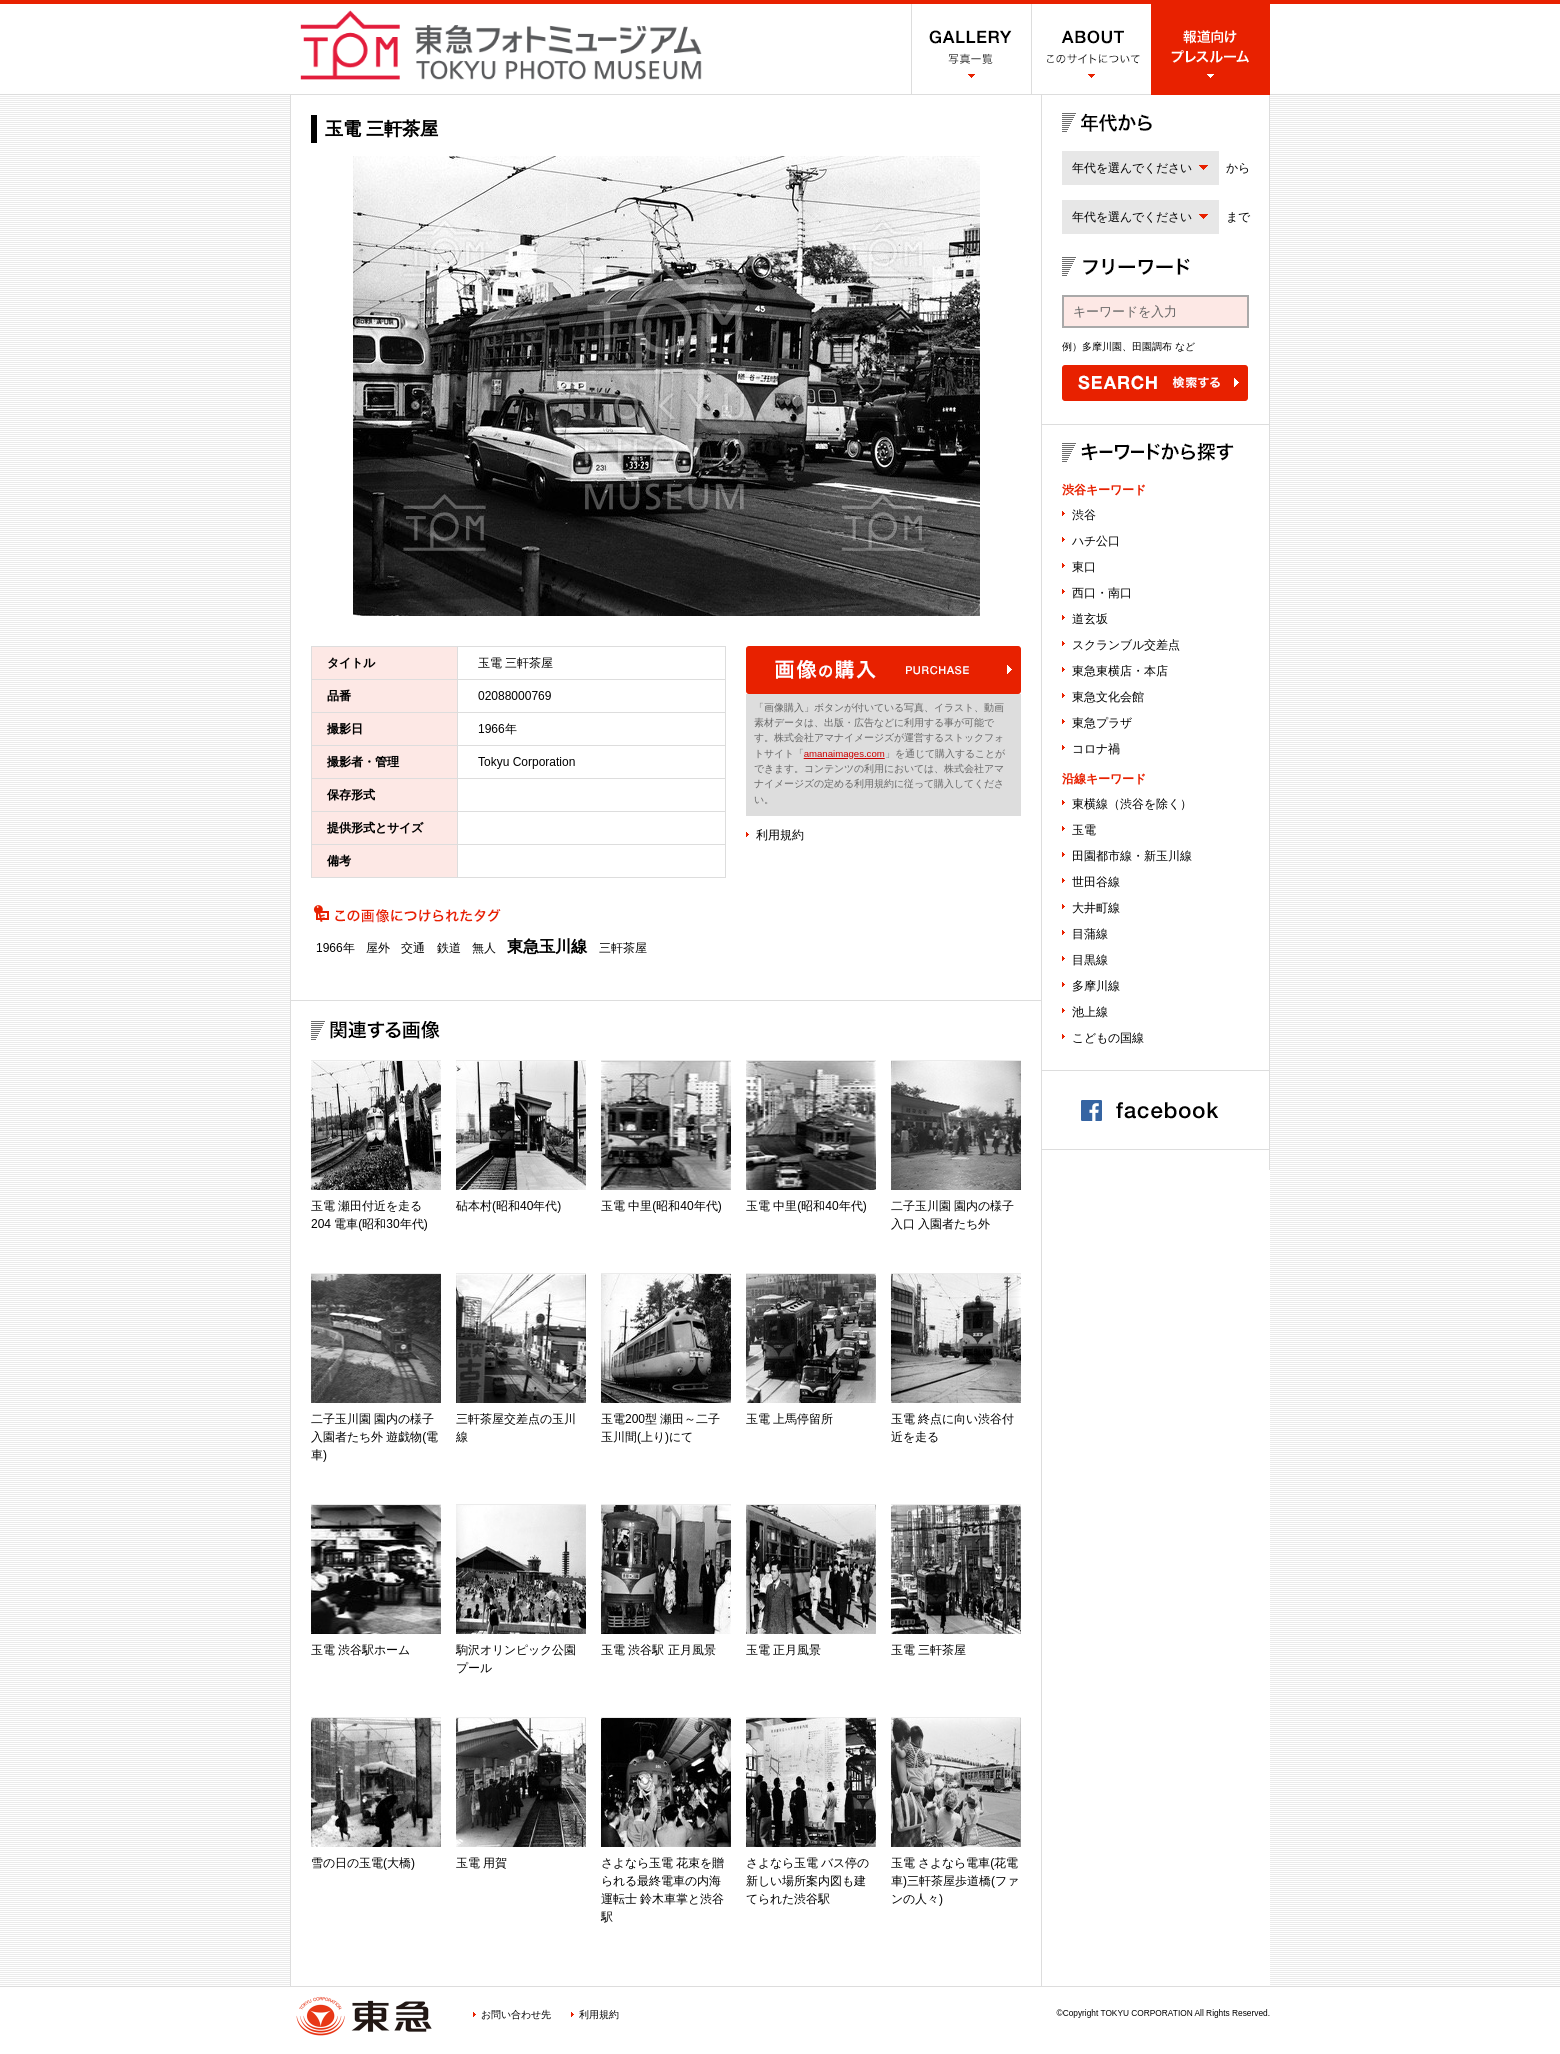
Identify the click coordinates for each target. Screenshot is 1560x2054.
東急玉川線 (547, 947)
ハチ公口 (1096, 541)
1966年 (335, 948)
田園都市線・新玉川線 (1132, 856)
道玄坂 (1090, 619)
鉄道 (449, 948)
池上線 (1090, 1012)
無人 (484, 948)
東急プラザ (1102, 723)
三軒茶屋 (623, 948)
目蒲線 (1090, 934)
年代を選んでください (1132, 168)
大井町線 (1096, 908)
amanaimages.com (844, 753)
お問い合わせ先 (516, 2014)
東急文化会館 (1108, 697)
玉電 (1084, 830)
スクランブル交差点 (1126, 645)
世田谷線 (1096, 882)
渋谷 (1084, 515)
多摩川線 (1096, 986)
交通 (413, 948)
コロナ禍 (1096, 749)
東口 (1084, 567)
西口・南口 (1102, 593)
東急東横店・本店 (1120, 671)
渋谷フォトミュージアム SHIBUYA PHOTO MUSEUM (501, 45)
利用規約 (780, 835)
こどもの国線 (1108, 1038)
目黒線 (1090, 960)
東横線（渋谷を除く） (1132, 804)
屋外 (378, 948)
